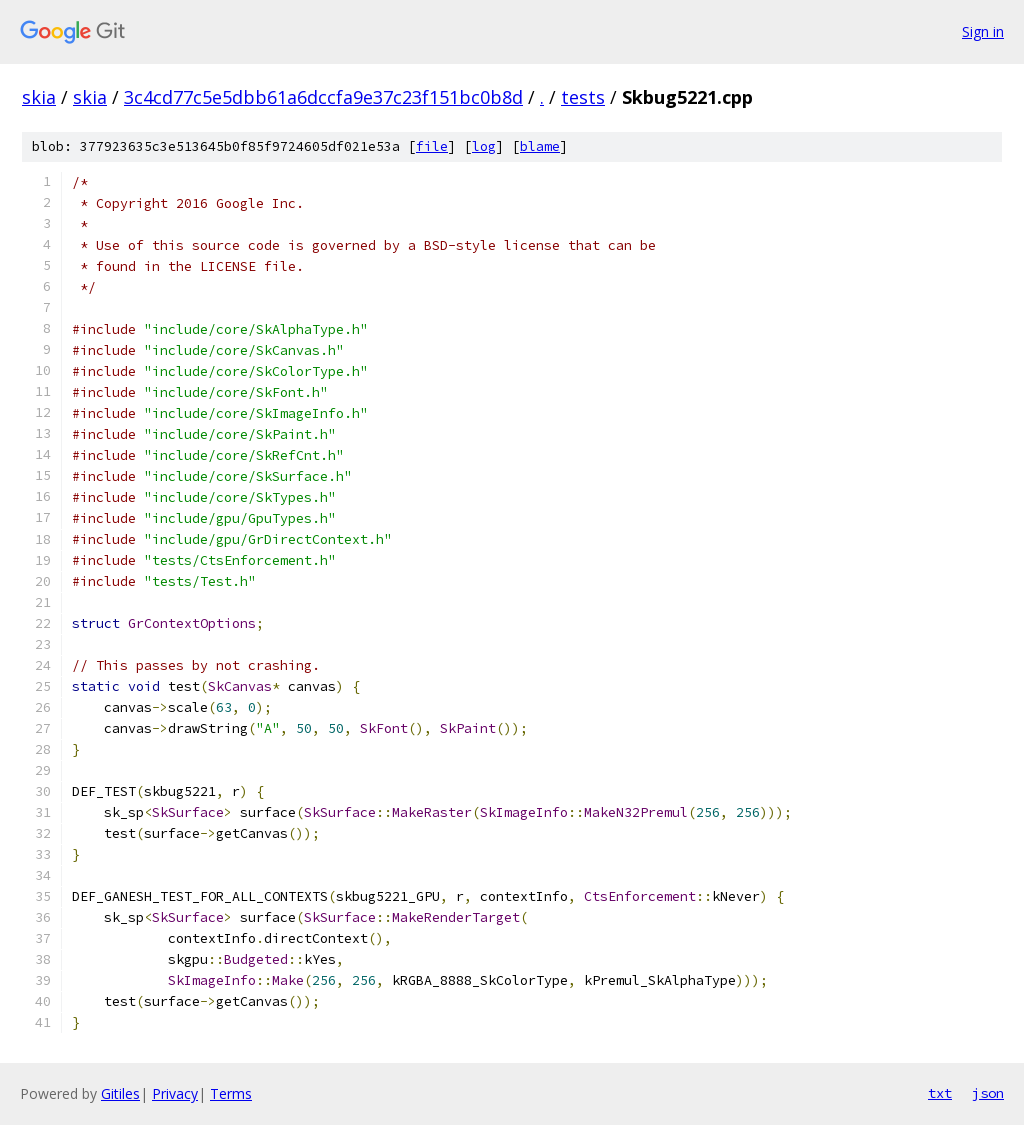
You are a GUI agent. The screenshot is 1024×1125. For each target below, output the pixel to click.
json (988, 1093)
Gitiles (120, 1093)
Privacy (175, 1093)
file (432, 146)
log (484, 146)
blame (540, 146)
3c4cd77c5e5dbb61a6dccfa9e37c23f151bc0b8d (323, 97)
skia (39, 97)
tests (583, 97)
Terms (231, 1093)
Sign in (983, 31)
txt (940, 1093)
